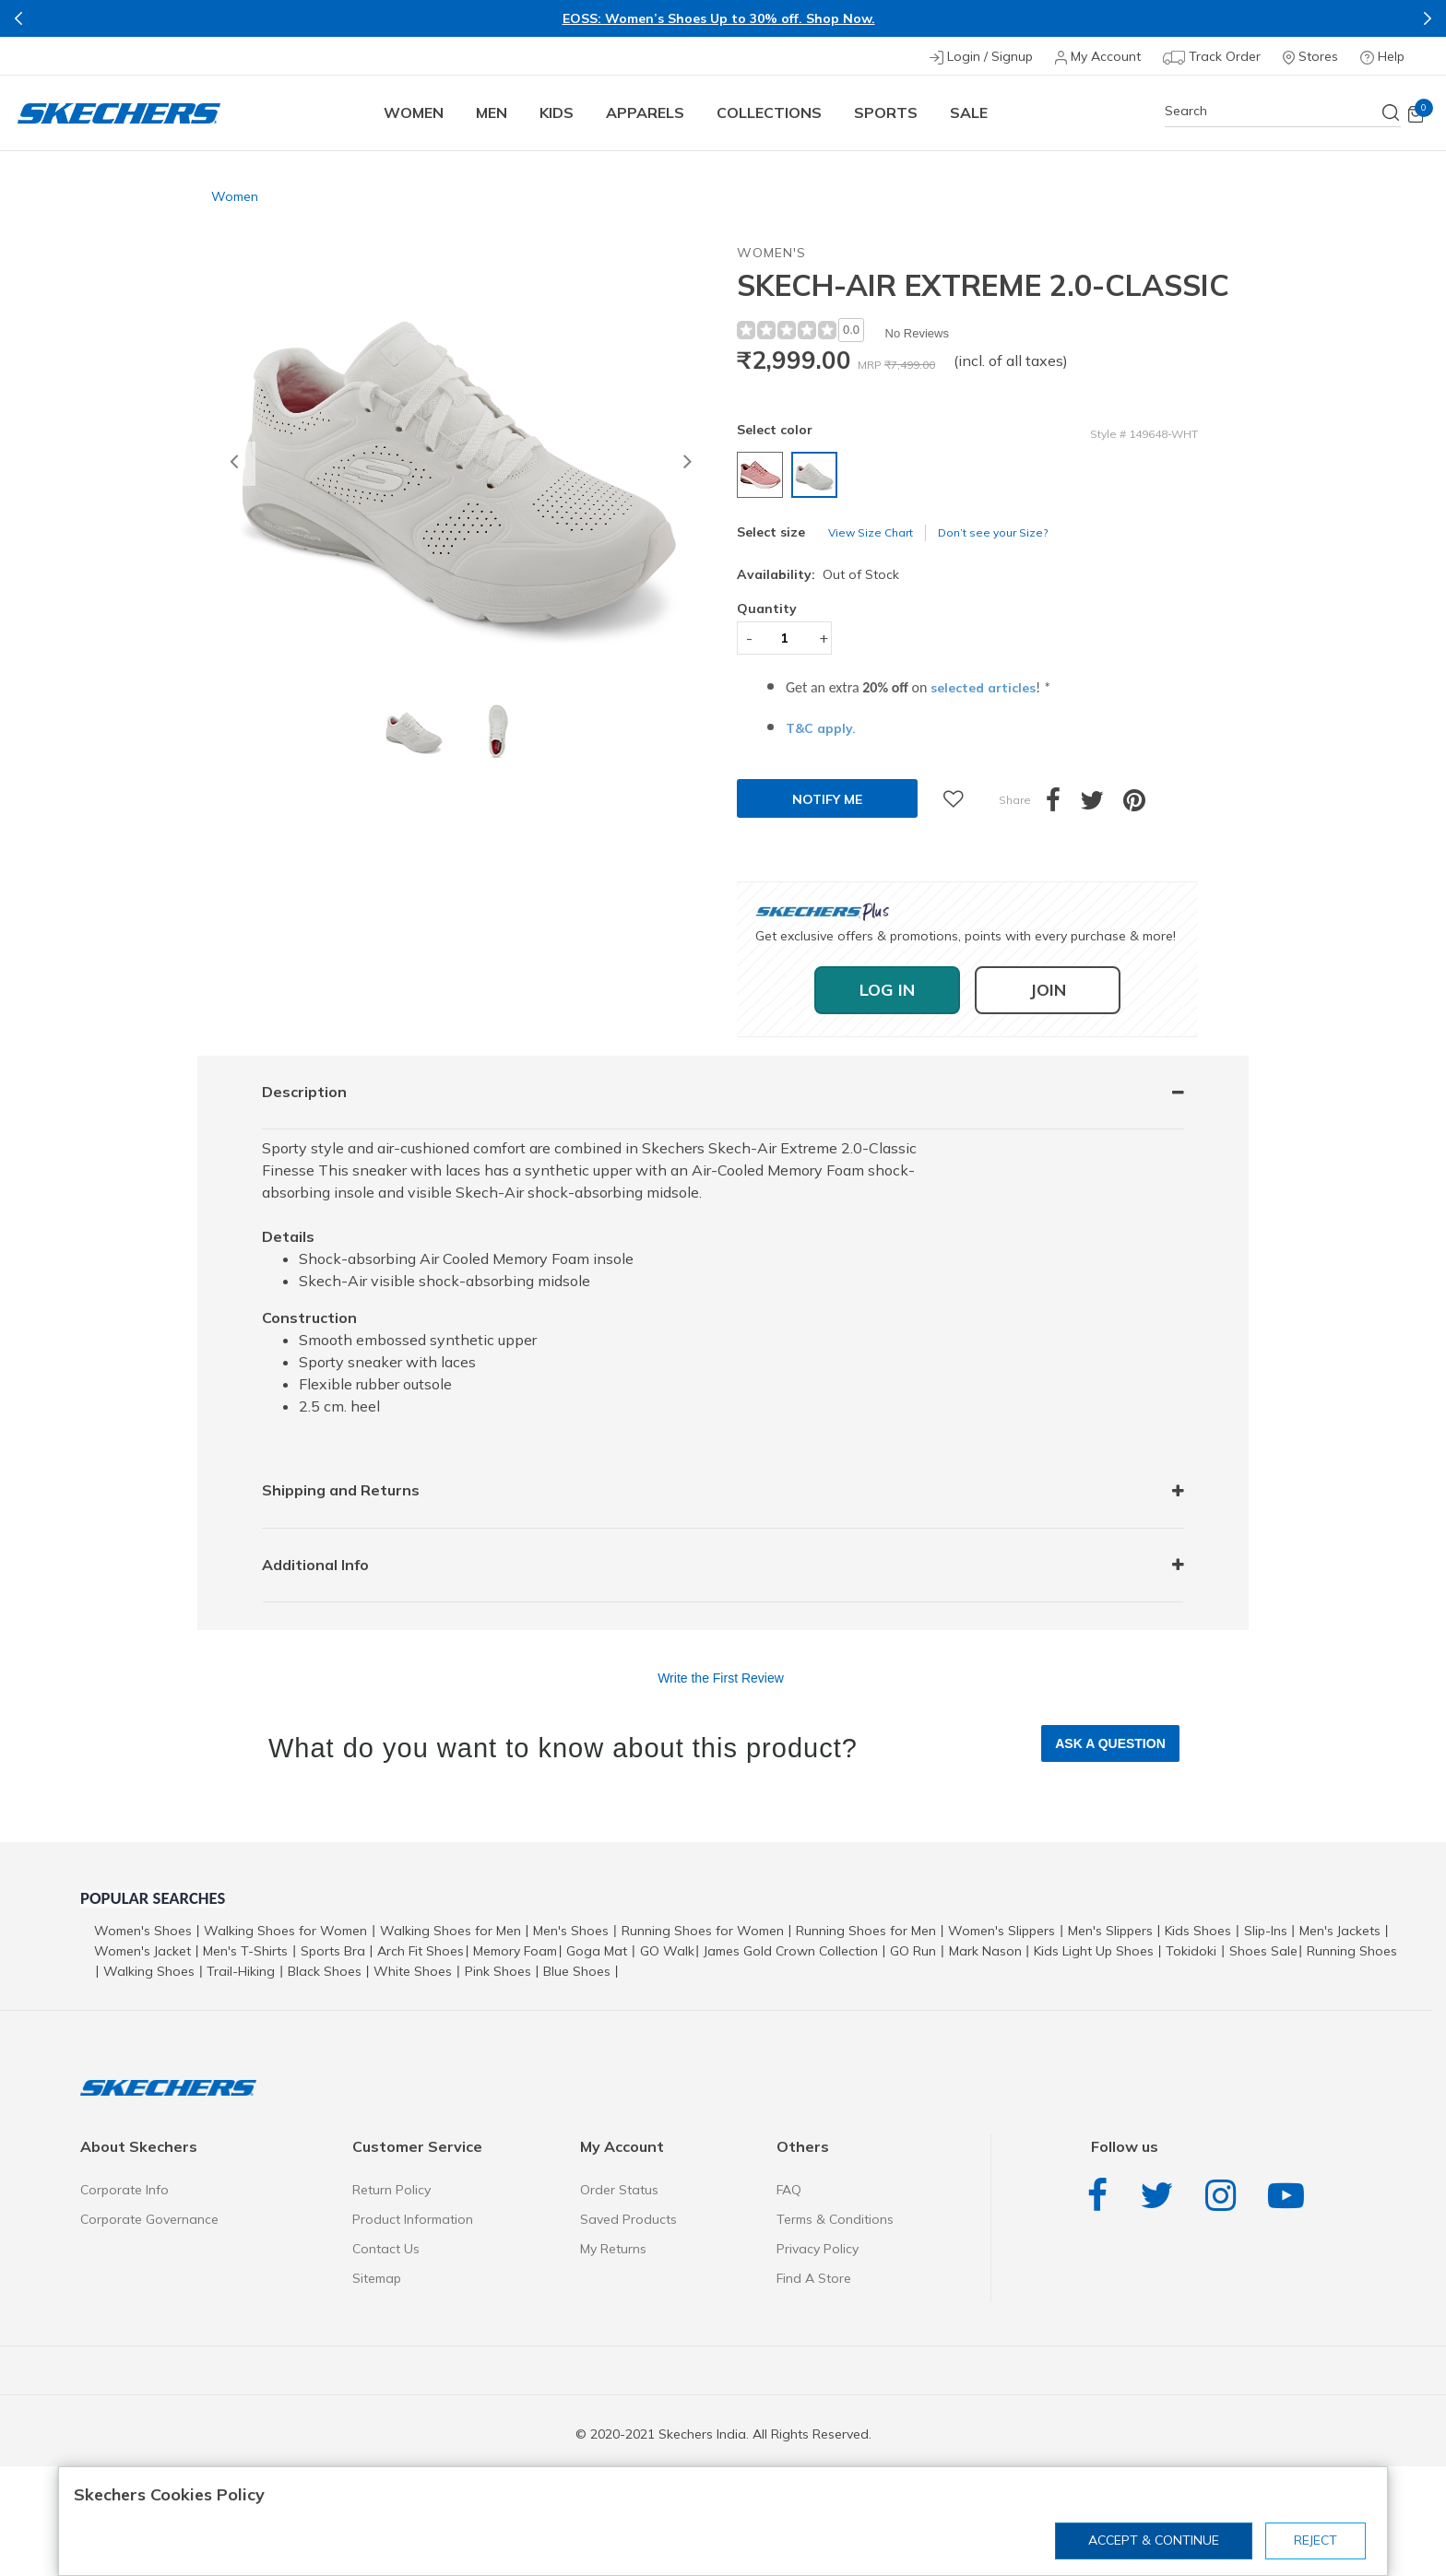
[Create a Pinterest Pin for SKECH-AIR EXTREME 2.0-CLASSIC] (1144, 805)
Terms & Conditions (835, 2219)
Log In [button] (887, 989)
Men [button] (491, 112)
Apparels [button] (645, 112)
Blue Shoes (576, 1971)
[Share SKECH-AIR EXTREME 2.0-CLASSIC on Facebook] (1063, 805)
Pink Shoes (498, 1971)
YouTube (1290, 2196)
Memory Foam (515, 1951)
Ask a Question (1110, 1743)
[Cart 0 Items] (1415, 113)
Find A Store (813, 2278)
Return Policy (391, 2189)
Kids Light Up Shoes (1094, 1951)
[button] (233, 464)
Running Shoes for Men (866, 1930)
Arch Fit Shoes (420, 1951)
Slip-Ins (1265, 1930)
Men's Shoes (571, 1930)
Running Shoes (1352, 1951)
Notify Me (827, 799)
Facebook (1102, 2196)
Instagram (1225, 2196)
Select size (771, 532)
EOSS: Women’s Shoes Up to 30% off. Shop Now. (719, 18)
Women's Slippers (1001, 1930)
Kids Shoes (1198, 1930)
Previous (18, 18)
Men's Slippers (1110, 1930)
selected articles (983, 687)
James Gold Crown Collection (791, 1951)
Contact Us (386, 2248)
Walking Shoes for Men (450, 1930)
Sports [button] (886, 112)
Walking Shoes (149, 1971)
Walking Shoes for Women (285, 1930)
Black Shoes (325, 1971)
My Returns (613, 2248)
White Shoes (412, 1971)
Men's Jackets (1340, 1930)
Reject (1315, 2540)
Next (1427, 18)
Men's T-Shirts (245, 1951)
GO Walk (667, 1951)
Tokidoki (1191, 1951)
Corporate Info (124, 2189)
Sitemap (376, 2278)
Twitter (1161, 2196)
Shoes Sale (1263, 1951)
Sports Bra (333, 1951)
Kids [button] (556, 112)
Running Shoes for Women (703, 1930)
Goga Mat (596, 1951)
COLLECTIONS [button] (769, 112)
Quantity (767, 608)
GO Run (913, 1951)
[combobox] (1283, 111)
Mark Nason (985, 1951)
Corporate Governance (149, 2219)
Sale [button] (969, 112)
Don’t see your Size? (993, 532)
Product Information (412, 2219)
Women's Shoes (143, 1930)
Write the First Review (721, 1678)
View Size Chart (870, 532)
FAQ (788, 2189)
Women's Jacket (142, 1951)
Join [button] (1047, 989)
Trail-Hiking (241, 1971)
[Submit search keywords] (1391, 112)
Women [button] (414, 112)
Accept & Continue (1153, 2540)
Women (234, 196)
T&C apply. (821, 728)
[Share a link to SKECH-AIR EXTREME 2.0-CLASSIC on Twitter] (1101, 805)
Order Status (619, 2189)
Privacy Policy (817, 2248)
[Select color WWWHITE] (816, 477)
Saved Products (628, 2219)
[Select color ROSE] (762, 477)
